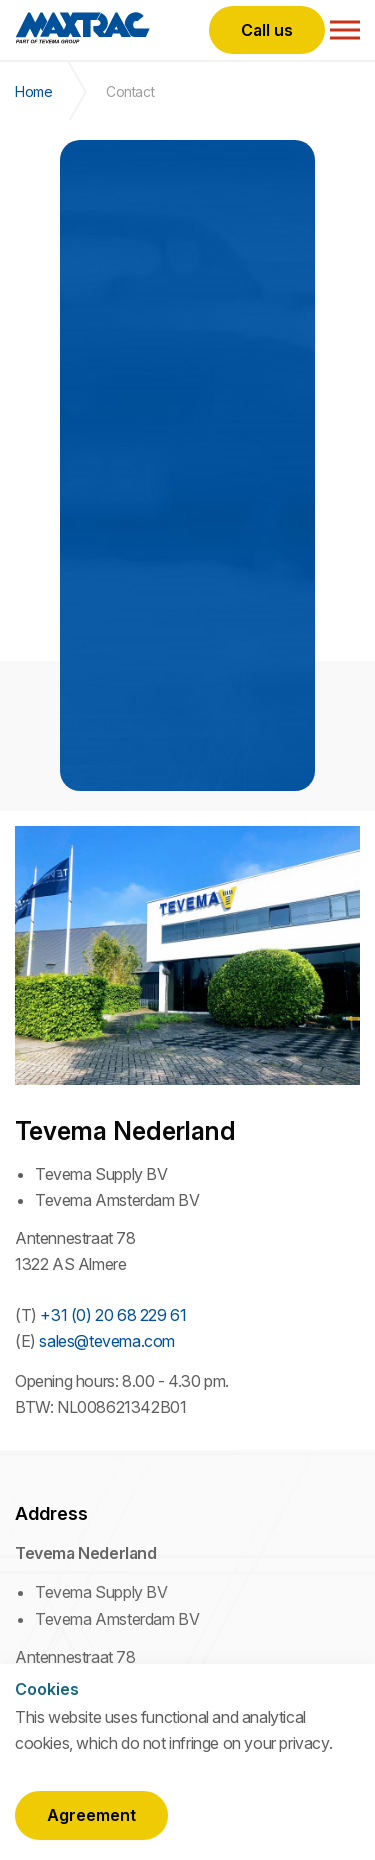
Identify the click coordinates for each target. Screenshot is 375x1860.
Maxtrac (82, 30)
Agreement (91, 1815)
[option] (187, 465)
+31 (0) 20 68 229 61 (113, 1315)
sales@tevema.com (107, 1341)
